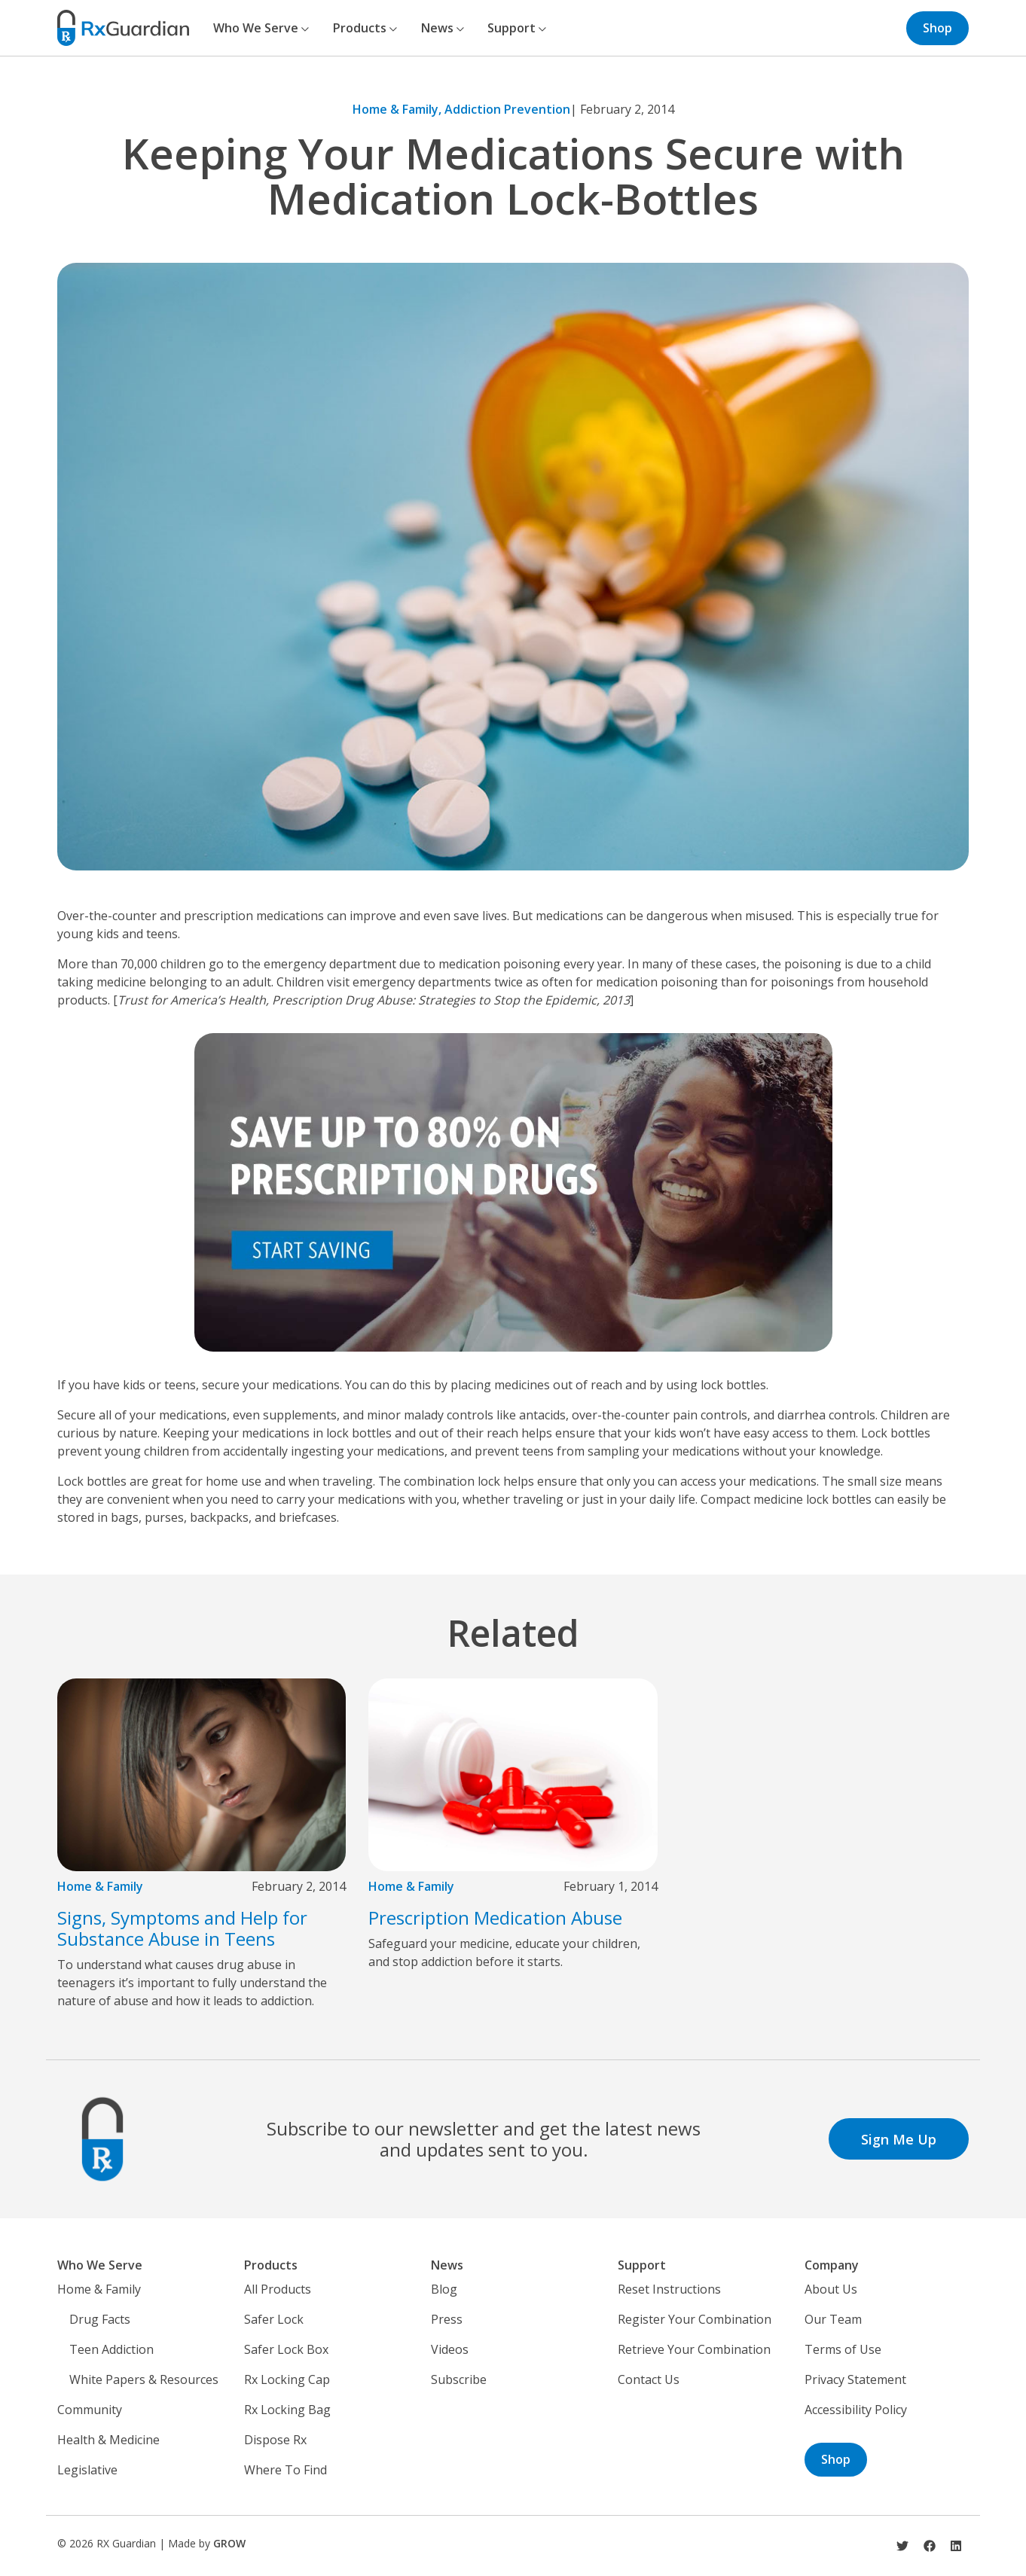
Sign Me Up (898, 2139)
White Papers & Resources (143, 2379)
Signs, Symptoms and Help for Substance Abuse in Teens (182, 1928)
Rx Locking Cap (287, 2379)
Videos (450, 2349)
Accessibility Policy (856, 2409)
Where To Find (285, 2470)
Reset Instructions (669, 2289)
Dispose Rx (275, 2439)
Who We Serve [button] (261, 28)
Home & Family (100, 1886)
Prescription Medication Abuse (495, 1917)
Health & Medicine (108, 2439)
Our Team (833, 2319)
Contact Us (648, 2379)
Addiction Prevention (507, 109)
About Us (831, 2289)
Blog (444, 2289)
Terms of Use (843, 2349)
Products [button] (365, 28)
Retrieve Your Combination (694, 2349)
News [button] (442, 28)
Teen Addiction (111, 2349)
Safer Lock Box (286, 2349)
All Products (277, 2289)
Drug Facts (99, 2319)
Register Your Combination (694, 2319)
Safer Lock (274, 2319)
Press (447, 2319)
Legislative (87, 2470)
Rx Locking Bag (287, 2409)
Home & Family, (398, 109)
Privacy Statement (855, 2379)
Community (89, 2409)
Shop (937, 28)
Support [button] (516, 28)
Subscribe (459, 2379)
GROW (229, 2543)
